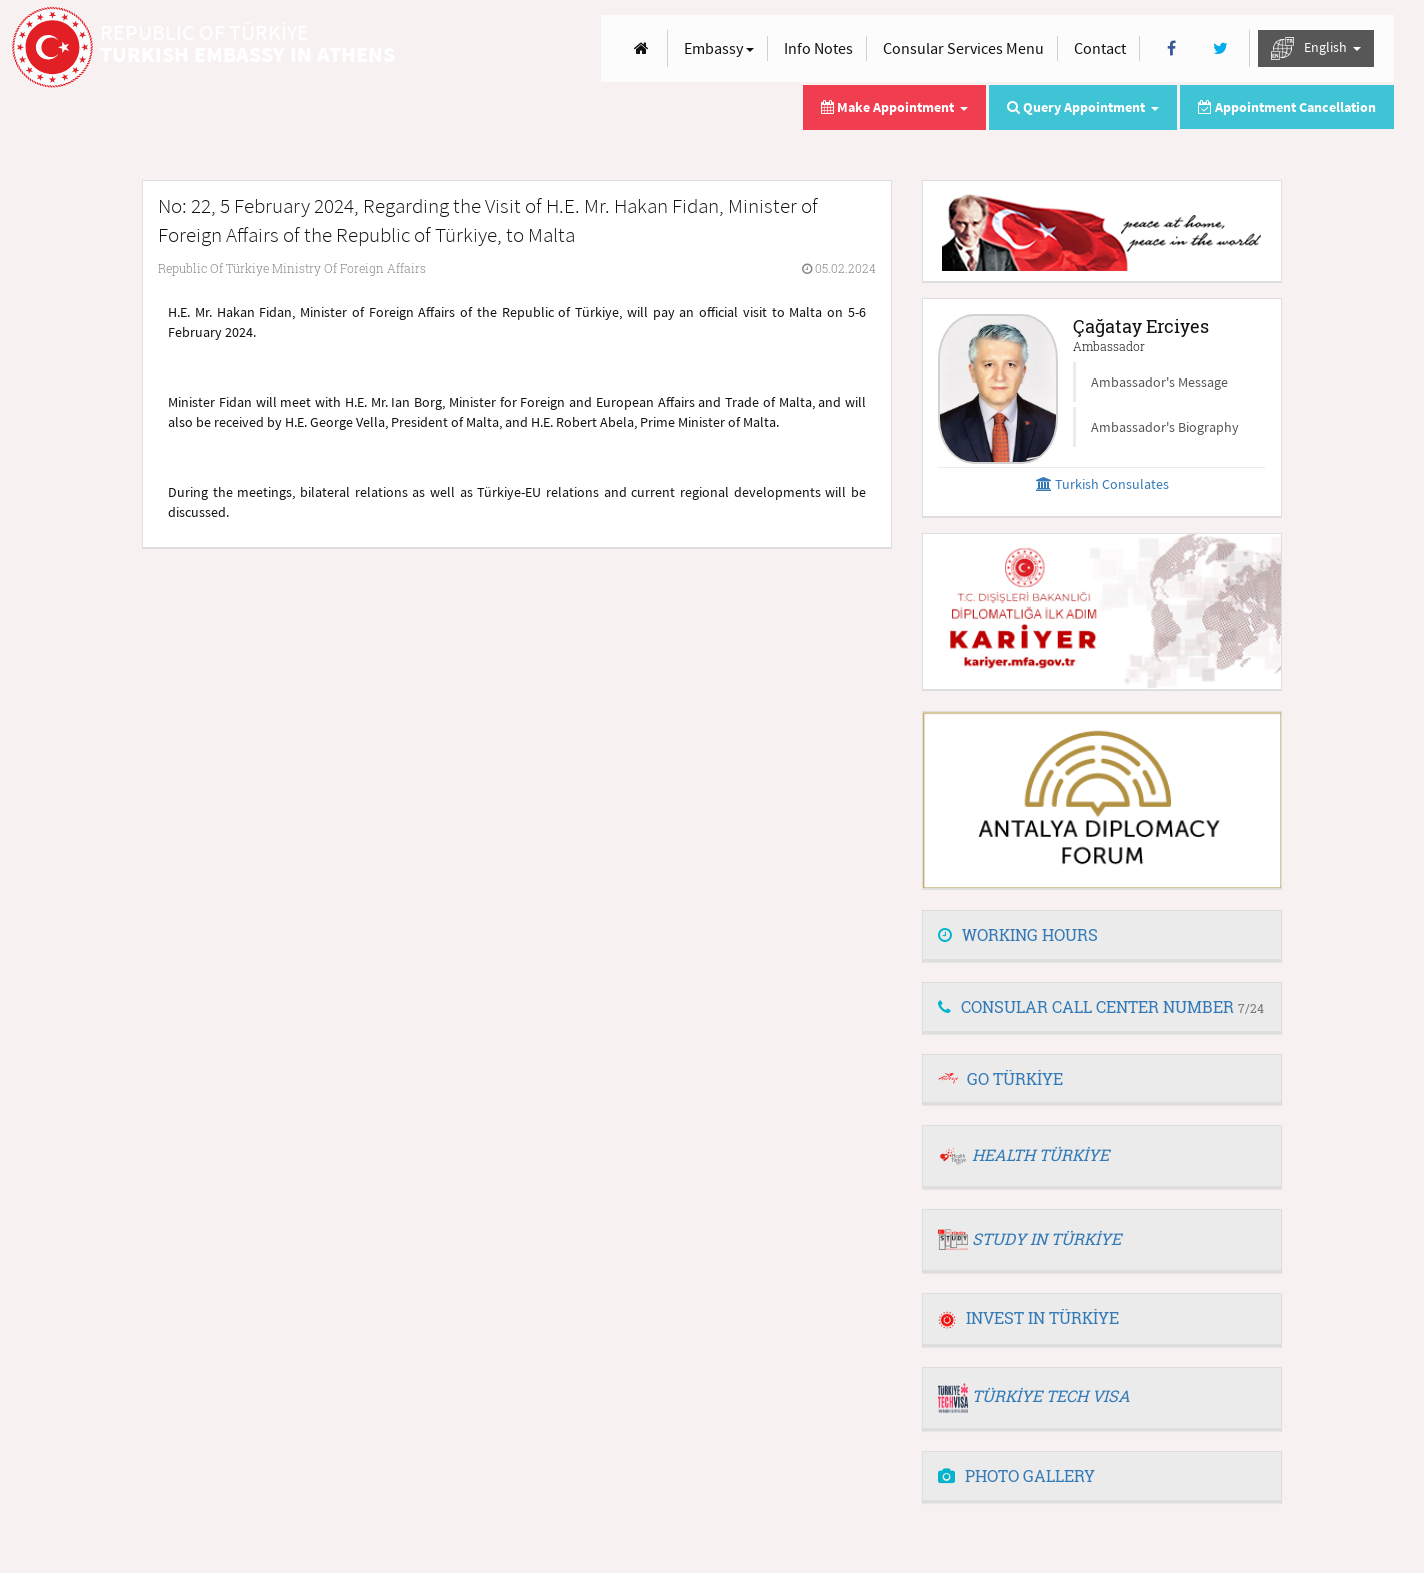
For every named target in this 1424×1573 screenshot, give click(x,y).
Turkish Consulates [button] (1102, 484)
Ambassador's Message (1159, 382)
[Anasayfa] (641, 48)
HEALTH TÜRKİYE (1040, 1154)
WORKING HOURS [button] (1018, 934)
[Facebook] (1171, 48)
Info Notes (818, 48)
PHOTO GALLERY (1016, 1475)
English (1316, 48)
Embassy (719, 48)
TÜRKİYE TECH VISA (1051, 1395)
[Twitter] (1220, 48)
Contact (1100, 48)
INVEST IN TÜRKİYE (1028, 1317)
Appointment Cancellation (1287, 107)
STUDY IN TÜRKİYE (1046, 1238)
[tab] (1102, 936)
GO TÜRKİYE (1015, 1078)
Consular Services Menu (963, 48)
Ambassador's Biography (1165, 427)
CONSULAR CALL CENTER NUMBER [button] (1101, 1006)
